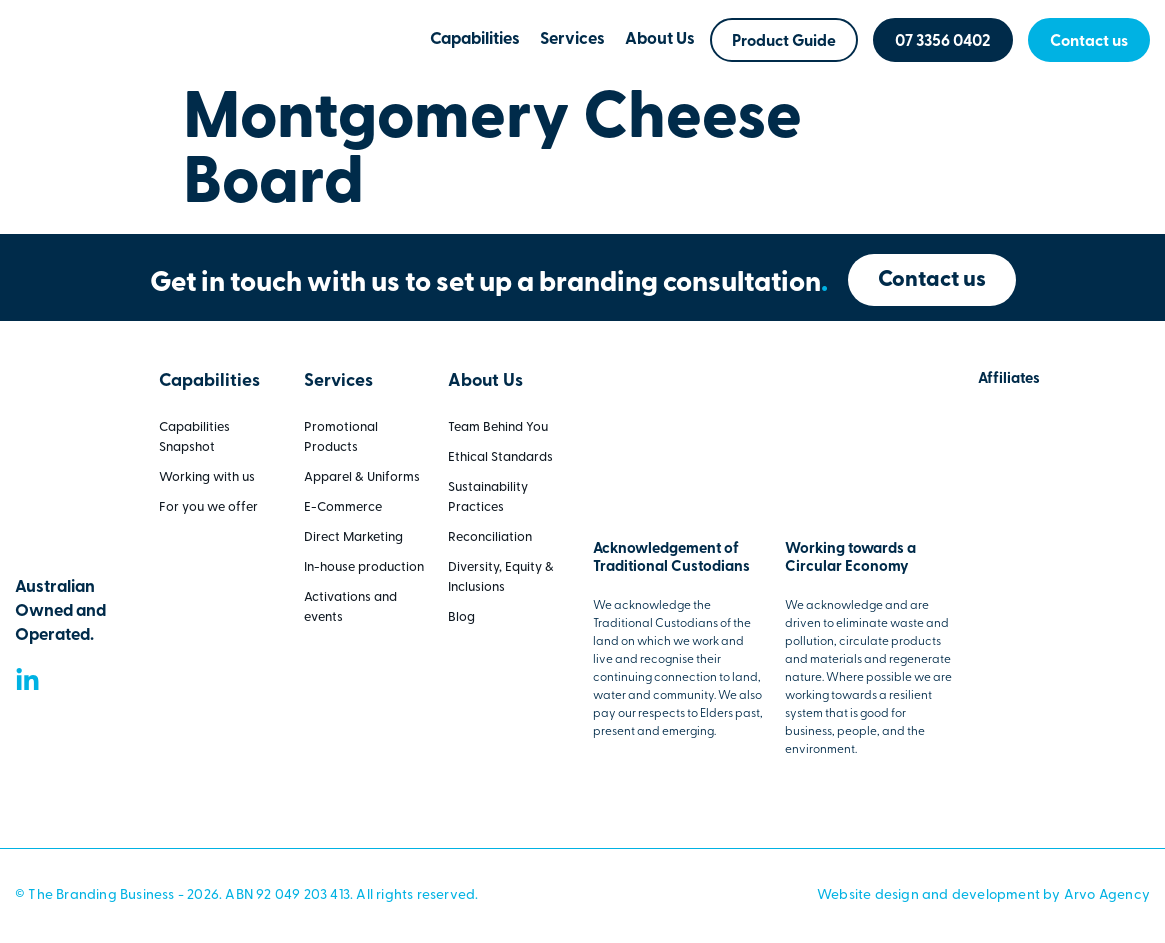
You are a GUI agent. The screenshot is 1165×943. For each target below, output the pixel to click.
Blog (461, 617)
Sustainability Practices (488, 497)
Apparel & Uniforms (362, 477)
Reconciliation (490, 537)
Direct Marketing (353, 537)
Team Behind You (498, 427)
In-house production (364, 567)
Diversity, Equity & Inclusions (501, 577)
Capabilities (475, 39)
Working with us (207, 477)
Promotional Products (341, 437)
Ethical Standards (500, 457)
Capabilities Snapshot (194, 437)
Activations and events (350, 607)
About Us (660, 39)
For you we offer (208, 507)
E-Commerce (343, 507)
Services (572, 39)
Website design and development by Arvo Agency (983, 895)
